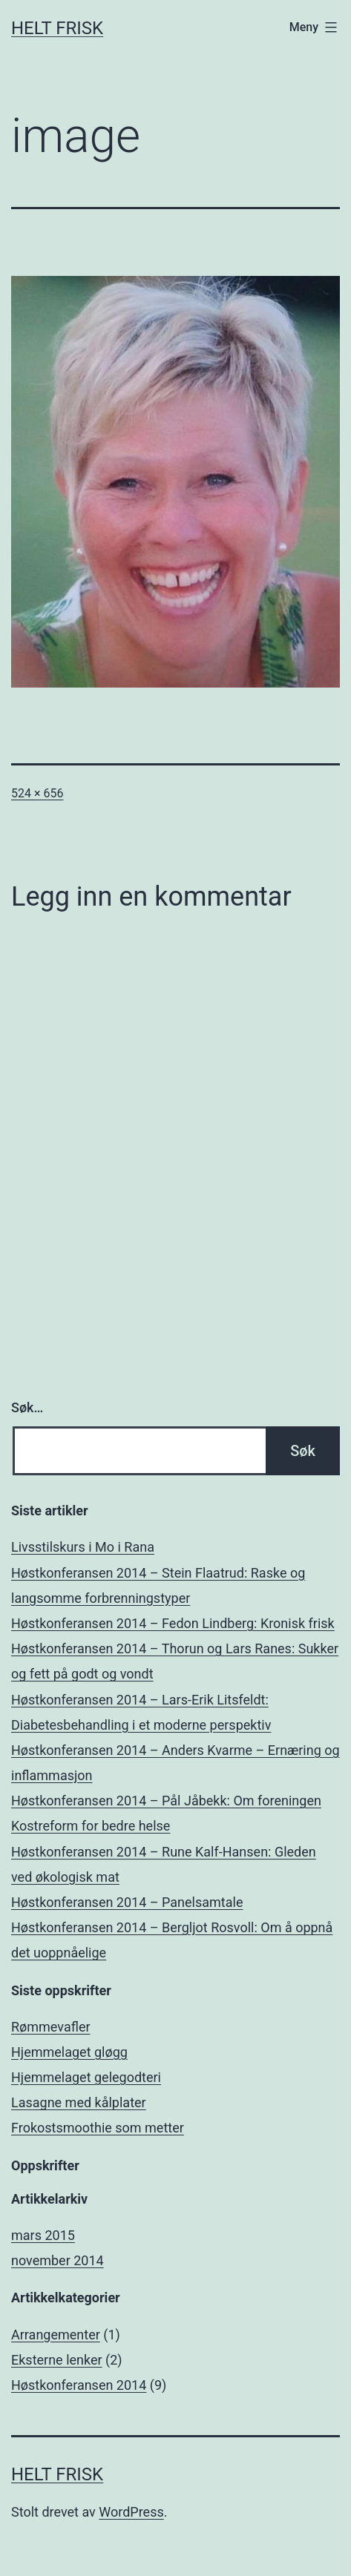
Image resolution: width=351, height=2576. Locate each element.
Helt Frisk (57, 28)
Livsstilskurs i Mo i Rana (82, 1547)
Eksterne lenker (56, 2360)
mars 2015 (43, 2235)
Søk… (27, 1407)
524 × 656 (37, 793)
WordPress (131, 2512)
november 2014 (57, 2260)
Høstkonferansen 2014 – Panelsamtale (127, 1902)
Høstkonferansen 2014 (78, 2385)
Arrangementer (55, 2334)
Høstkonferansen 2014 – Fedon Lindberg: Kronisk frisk (173, 1623)
